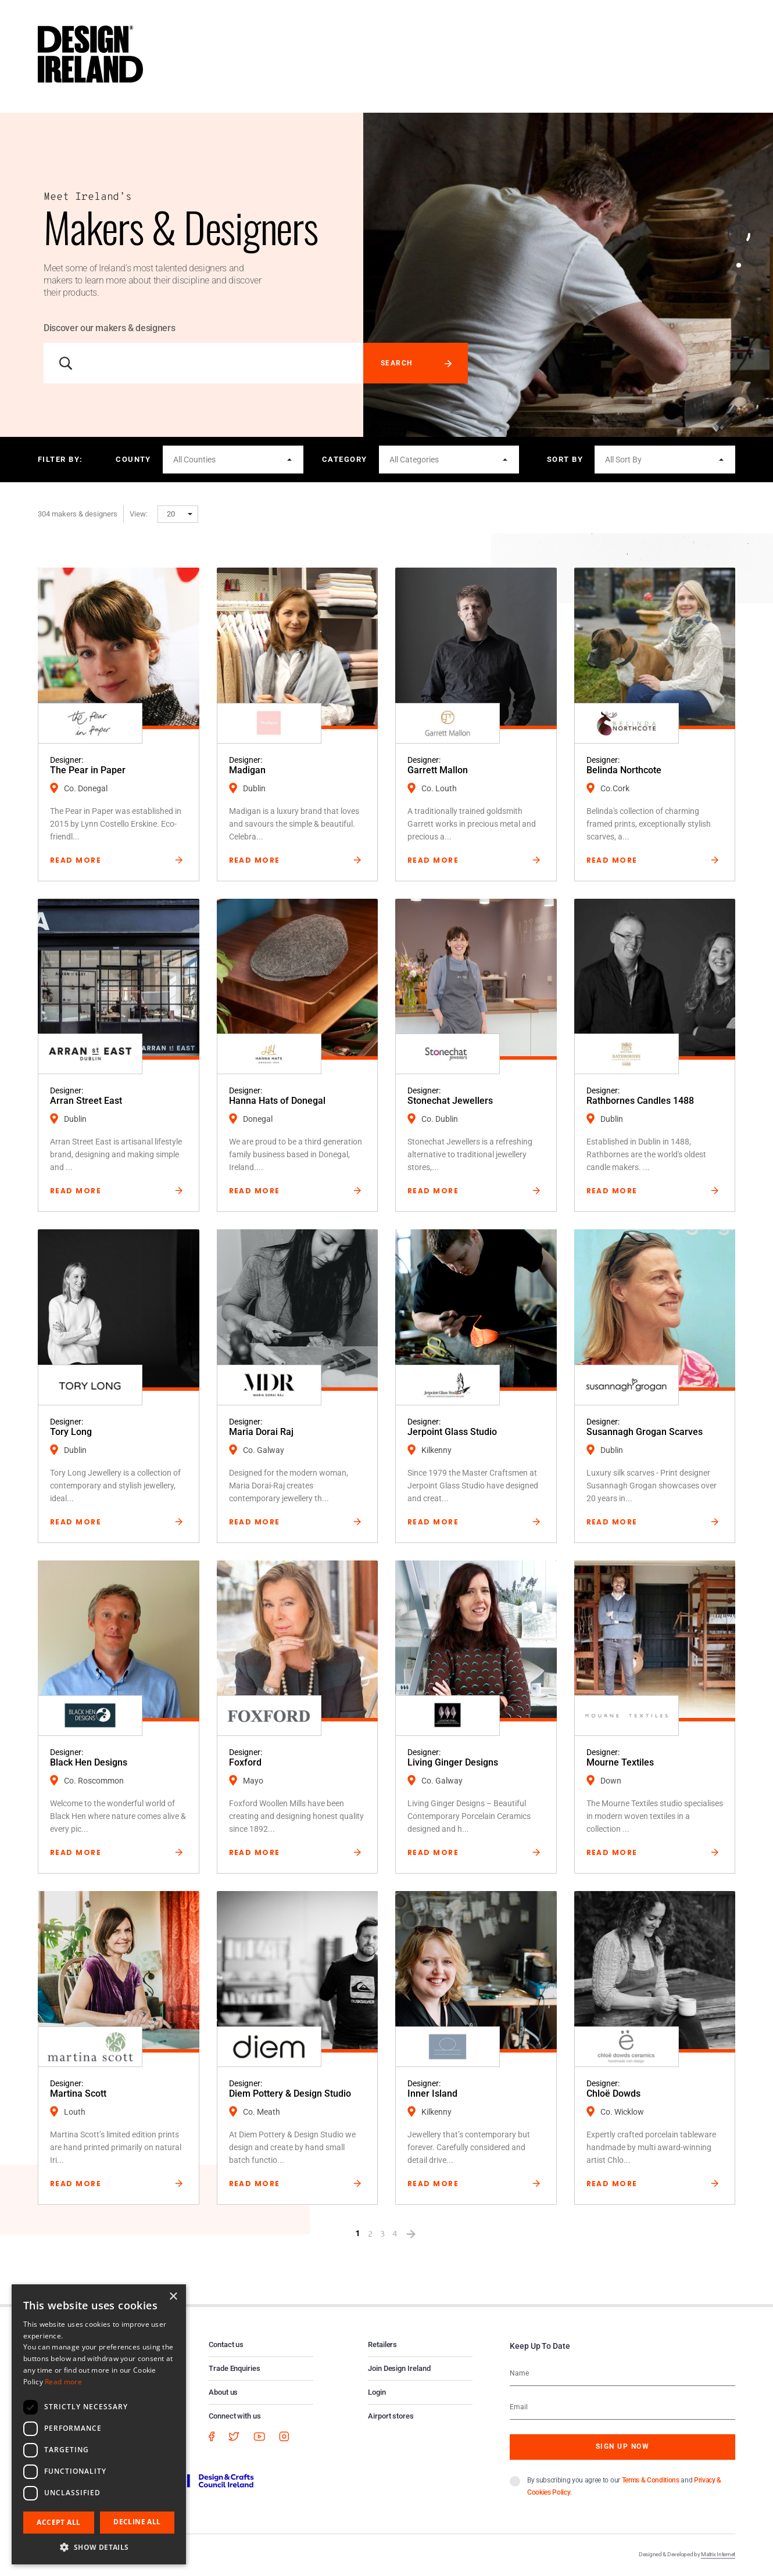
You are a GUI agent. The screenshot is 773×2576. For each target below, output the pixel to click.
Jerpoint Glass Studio (452, 1431)
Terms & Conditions (650, 2480)
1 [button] (738, 265)
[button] (233, 459)
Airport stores (391, 2416)
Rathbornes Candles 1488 (640, 1100)
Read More (75, 860)
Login (377, 2392)
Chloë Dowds (613, 2093)
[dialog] (99, 2424)
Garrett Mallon (437, 770)
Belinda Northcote (623, 770)
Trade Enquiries (234, 2368)
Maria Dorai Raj (261, 1431)
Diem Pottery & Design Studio (290, 2093)
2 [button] (738, 277)
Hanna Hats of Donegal (277, 1100)
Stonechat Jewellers (450, 1100)
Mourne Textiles (620, 1762)
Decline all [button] (136, 2522)
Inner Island (432, 2093)
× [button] (173, 2296)
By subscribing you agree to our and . (624, 2486)
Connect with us (235, 2416)
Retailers (382, 2344)
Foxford (245, 1762)
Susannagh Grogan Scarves (644, 1431)
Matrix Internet (718, 2554)
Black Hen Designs (88, 1762)
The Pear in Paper (88, 770)
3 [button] (738, 290)
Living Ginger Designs (452, 1762)
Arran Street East (86, 1100)
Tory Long (71, 1431)
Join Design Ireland (399, 2368)
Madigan (247, 770)
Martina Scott (78, 2093)
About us (223, 2392)
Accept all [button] (58, 2522)
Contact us (226, 2344)
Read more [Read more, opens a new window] (63, 2382)
